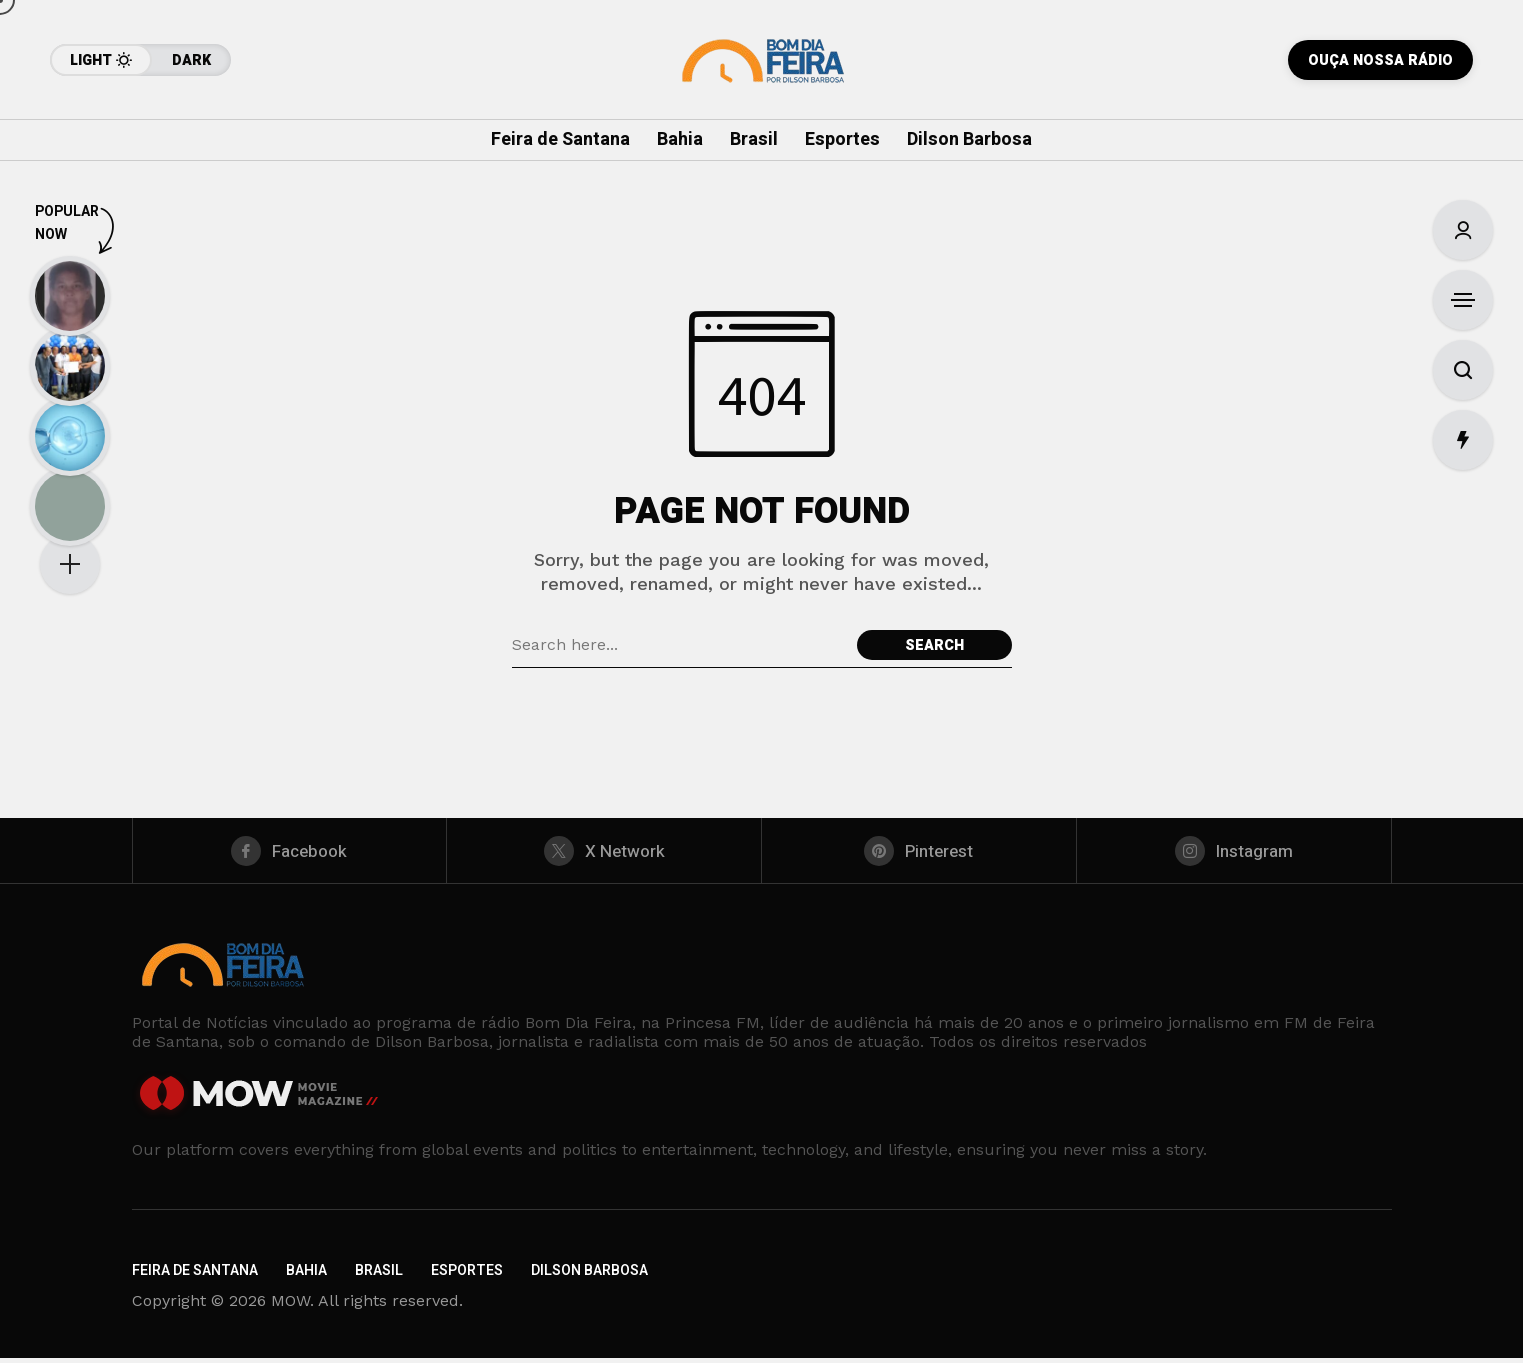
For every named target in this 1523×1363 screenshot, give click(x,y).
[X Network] (604, 853)
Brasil (379, 1275)
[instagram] (1234, 853)
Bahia (306, 1275)
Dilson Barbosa (589, 1275)
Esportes (467, 1275)
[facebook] (290, 853)
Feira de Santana (195, 1275)
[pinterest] (919, 853)
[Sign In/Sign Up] (1463, 230)
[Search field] (679, 645)
